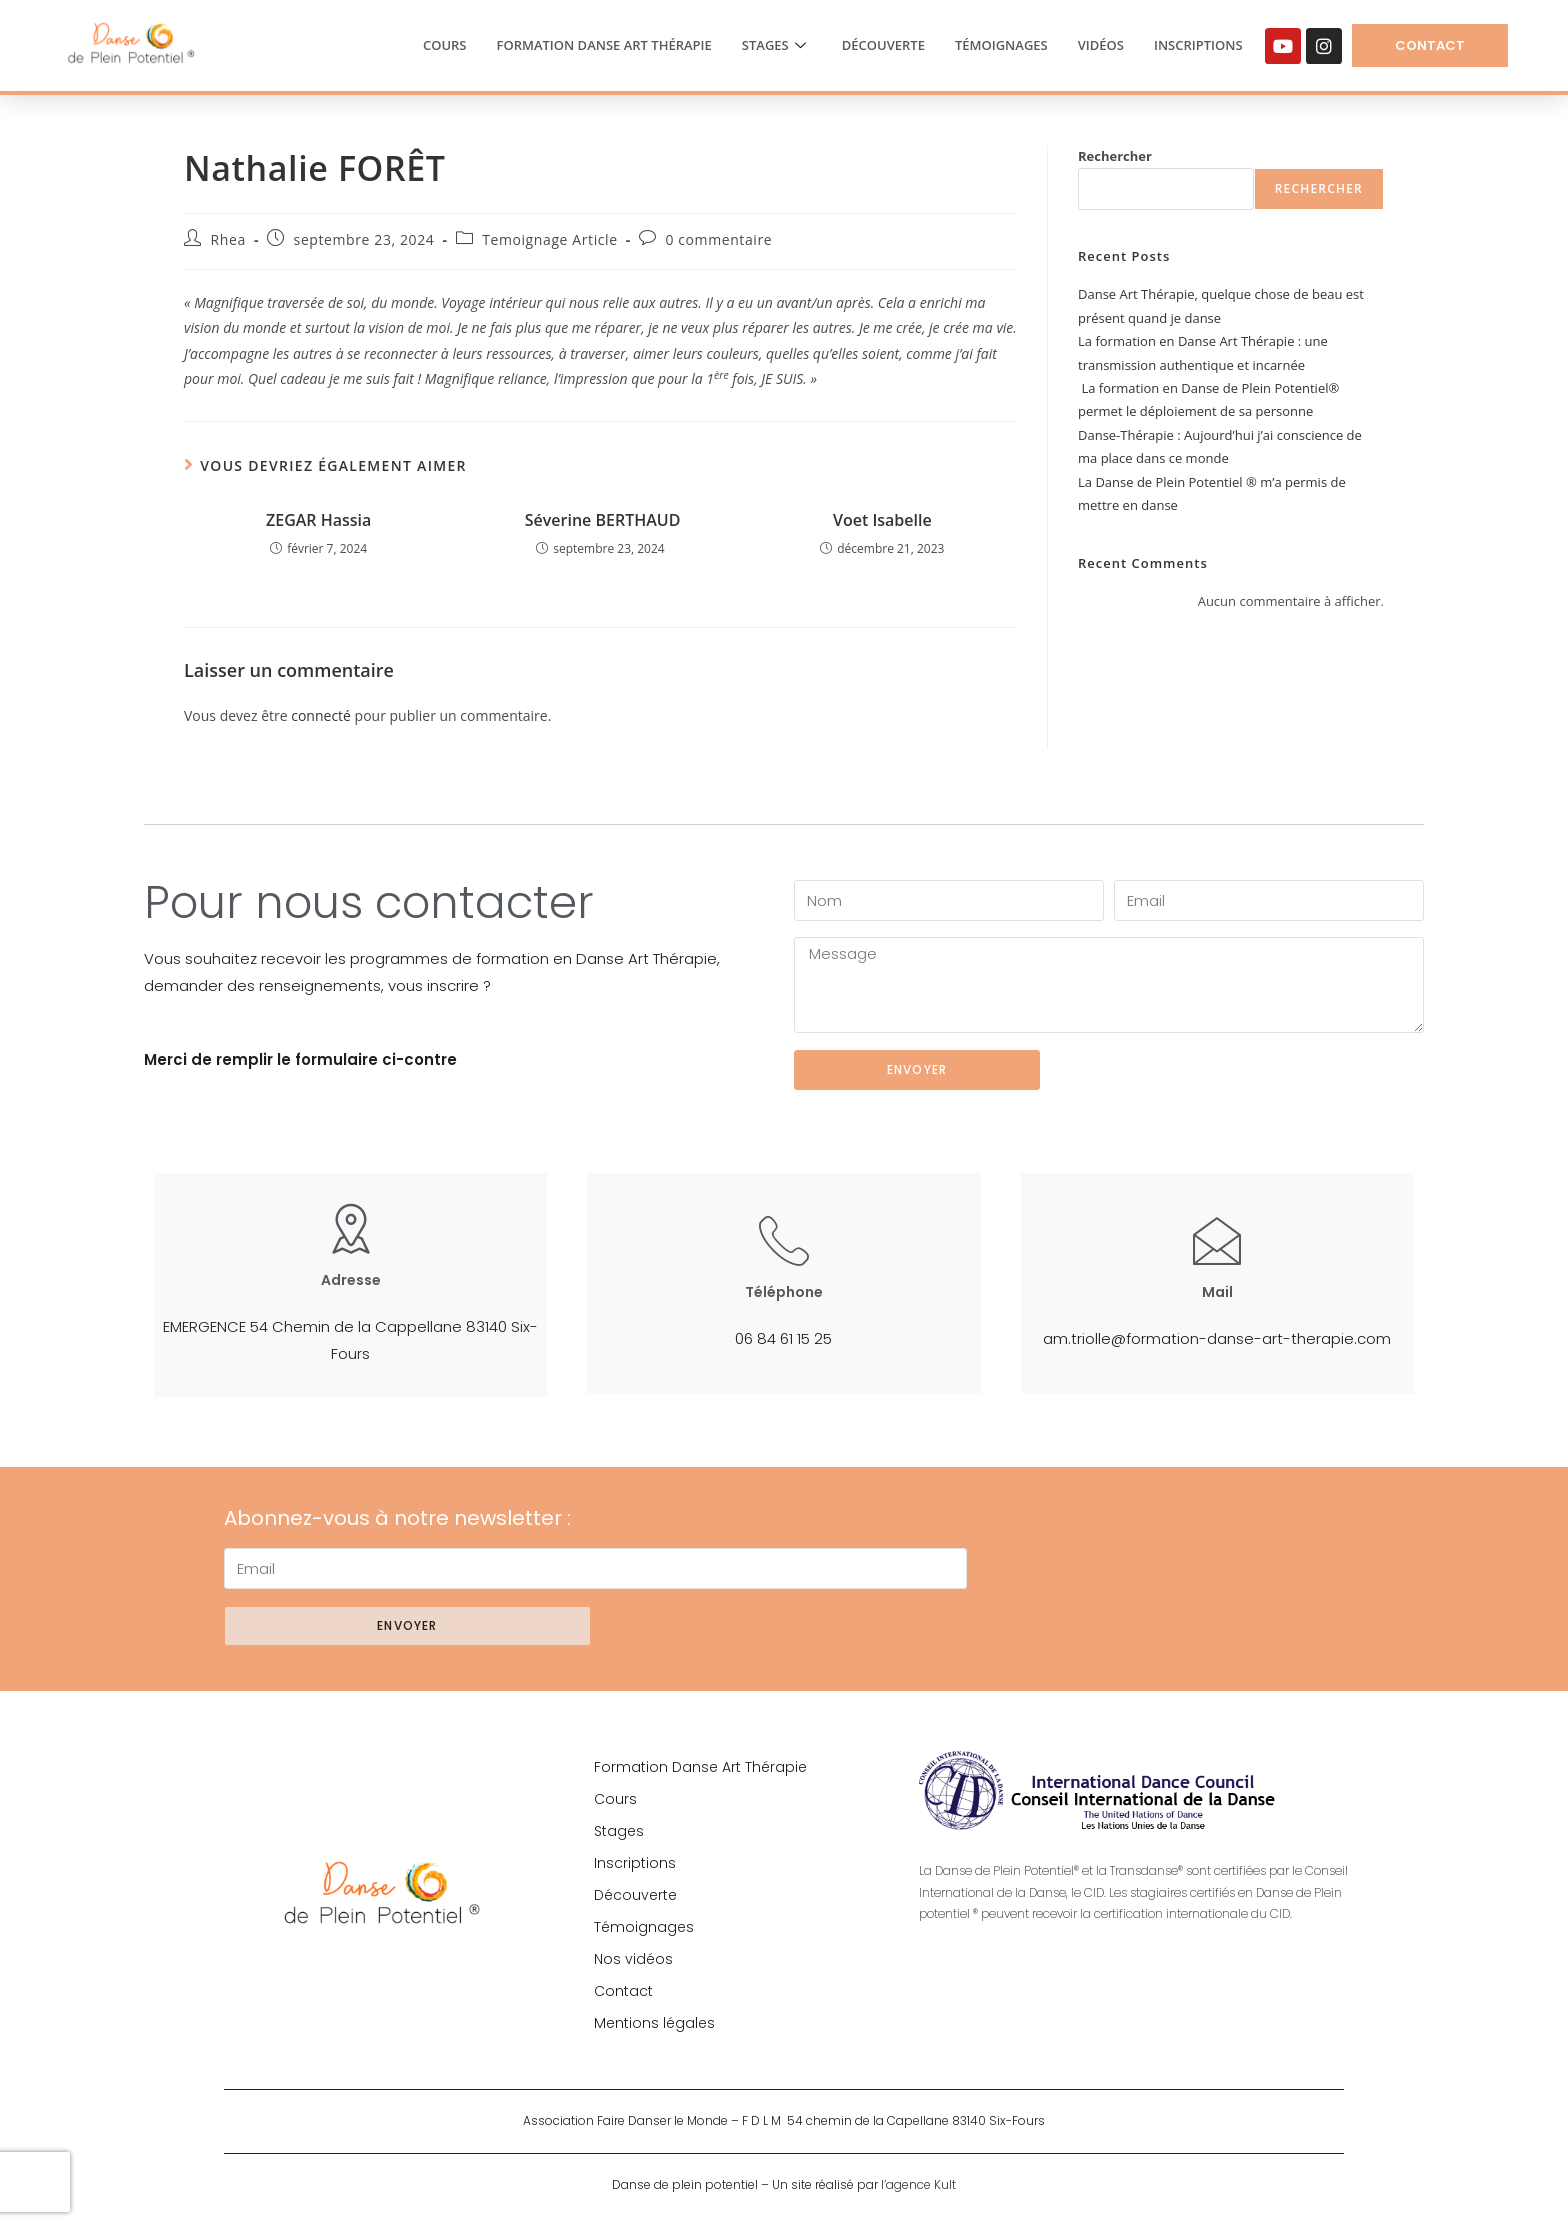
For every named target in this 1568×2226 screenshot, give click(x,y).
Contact (623, 1991)
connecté (321, 715)
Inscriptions (1198, 45)
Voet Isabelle (882, 520)
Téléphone (784, 1292)
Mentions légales (654, 2023)
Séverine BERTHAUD (601, 520)
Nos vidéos (633, 1959)
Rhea (228, 239)
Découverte (883, 45)
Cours (445, 45)
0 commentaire (718, 239)
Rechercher (1115, 156)
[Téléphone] (784, 1240)
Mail (1217, 1292)
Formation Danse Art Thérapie (603, 45)
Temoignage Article (550, 239)
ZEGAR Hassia (318, 520)
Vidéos (1101, 45)
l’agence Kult (918, 2184)
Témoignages (1001, 45)
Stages (774, 46)
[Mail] (1217, 1240)
